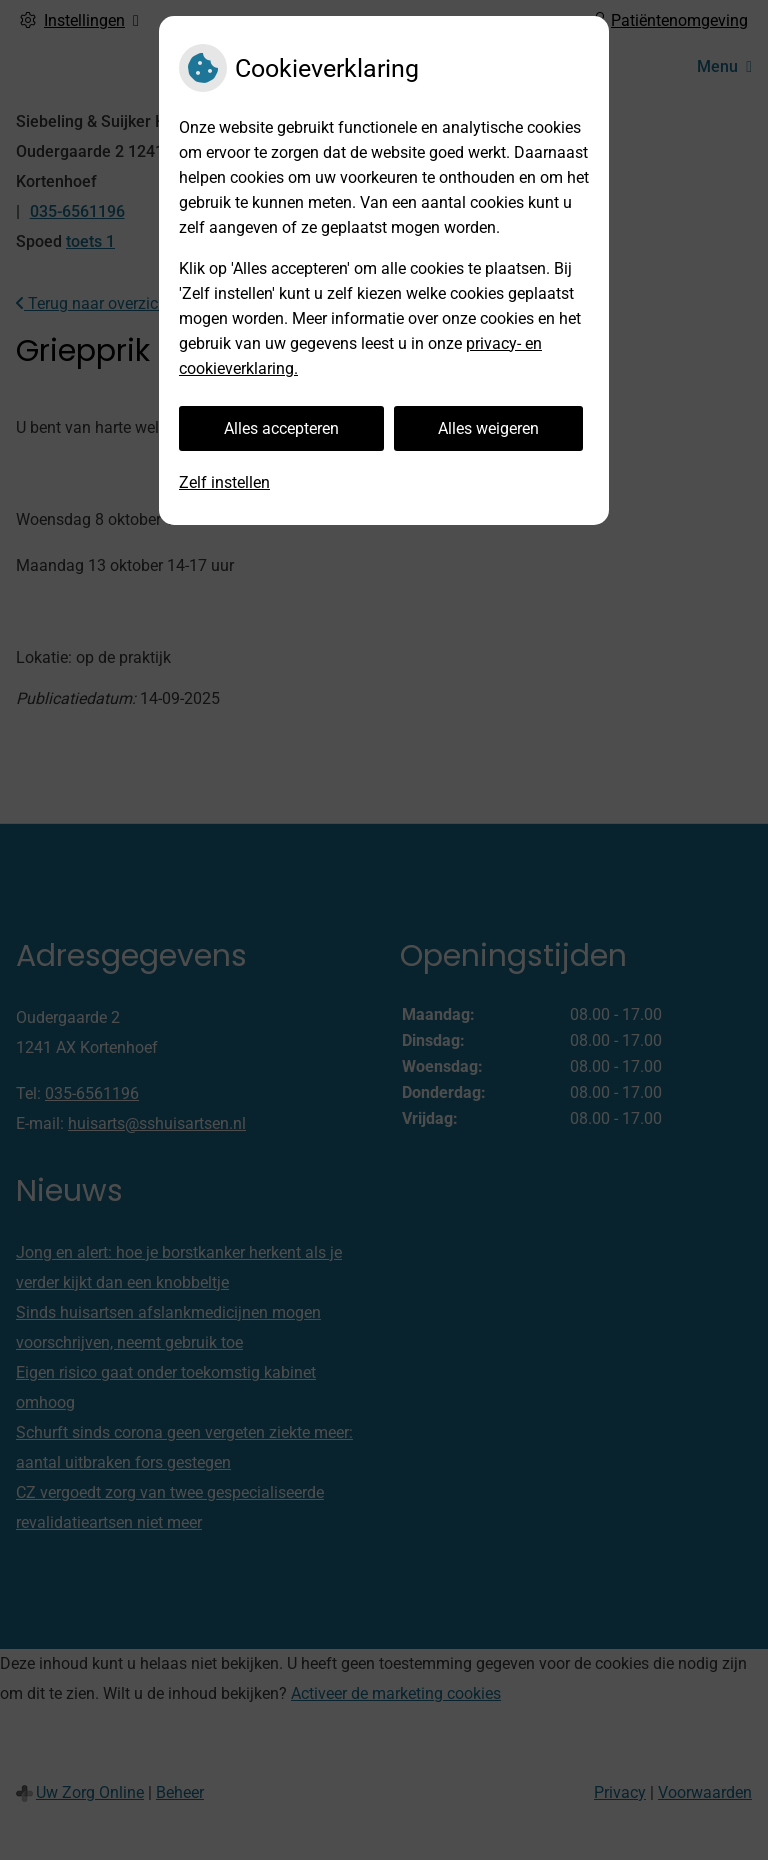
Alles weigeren (488, 428)
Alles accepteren (281, 428)
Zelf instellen (224, 482)
